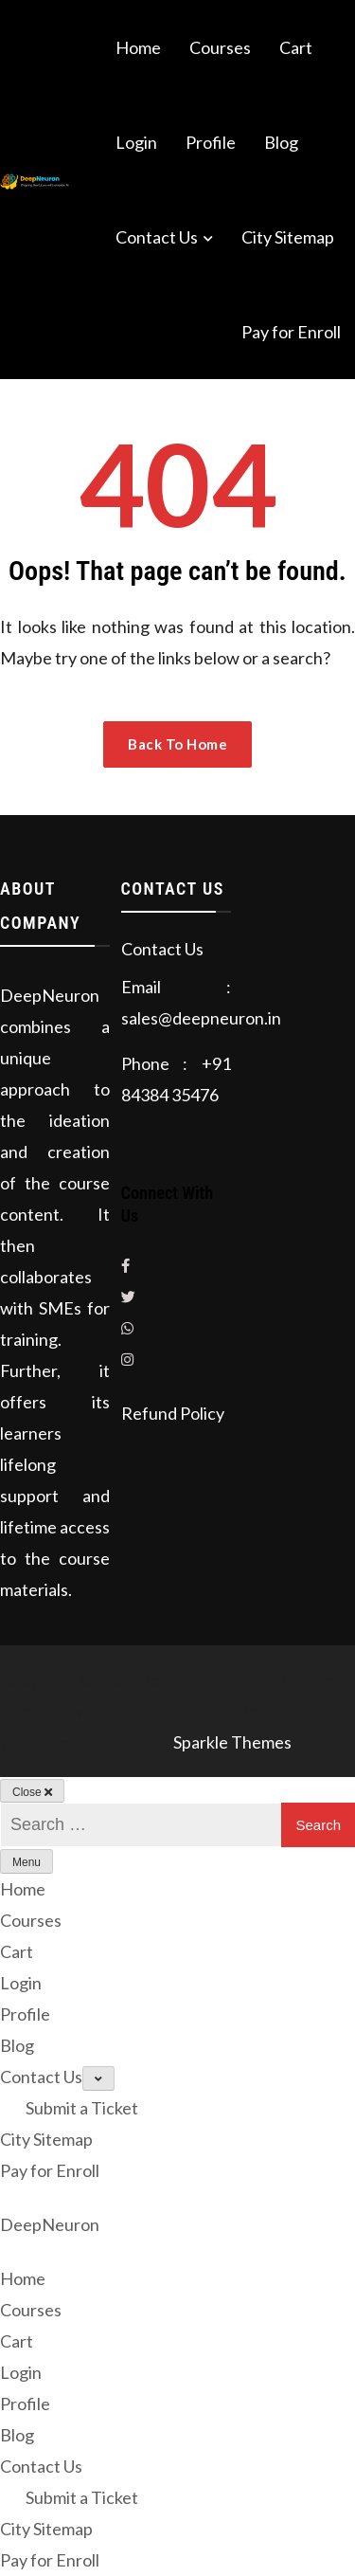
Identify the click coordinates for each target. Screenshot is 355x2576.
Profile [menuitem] (25, 2403)
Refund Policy (172, 1413)
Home (138, 47)
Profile (211, 142)
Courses (220, 47)
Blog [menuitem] (17, 2434)
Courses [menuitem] (31, 2309)
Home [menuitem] (22, 2278)
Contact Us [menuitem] (41, 2466)
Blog (281, 142)
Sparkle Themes (232, 1742)
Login (136, 142)
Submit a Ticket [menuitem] (82, 2497)
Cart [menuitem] (16, 2341)
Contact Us (156, 237)
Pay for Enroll (291, 331)
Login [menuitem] (21, 2372)
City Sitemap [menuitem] (46, 2528)
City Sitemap (287, 237)
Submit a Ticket (82, 2107)
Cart (295, 47)
